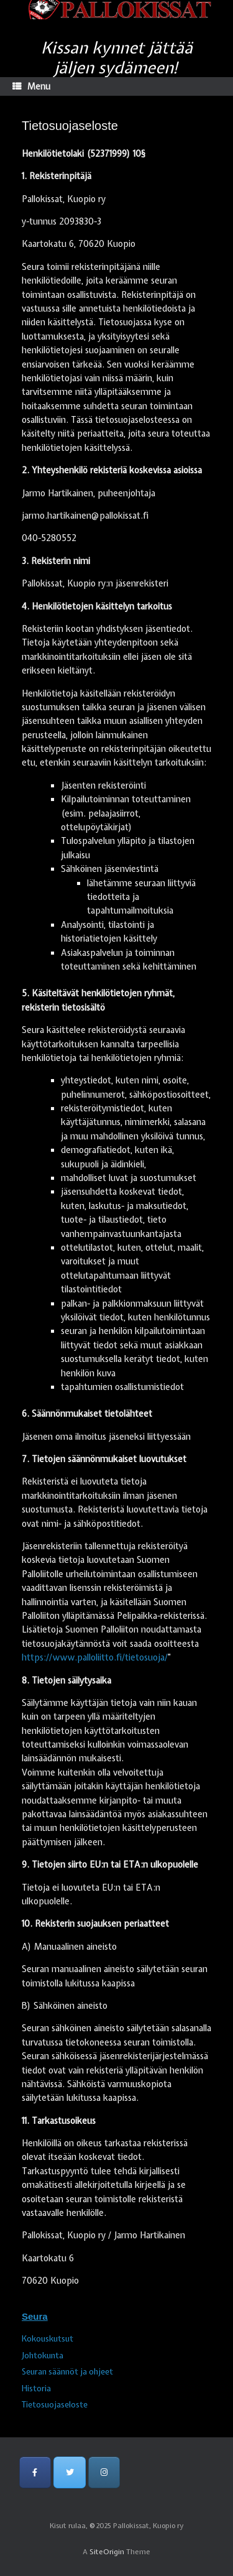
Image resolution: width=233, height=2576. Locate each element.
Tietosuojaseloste (55, 2404)
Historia (36, 2388)
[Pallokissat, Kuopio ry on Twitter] (69, 2472)
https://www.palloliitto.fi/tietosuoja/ (95, 1657)
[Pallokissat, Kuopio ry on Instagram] (104, 2472)
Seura (35, 2316)
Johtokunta (42, 2355)
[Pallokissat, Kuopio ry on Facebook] (35, 2472)
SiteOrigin (106, 2552)
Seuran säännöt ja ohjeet (67, 2371)
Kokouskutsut (47, 2338)
